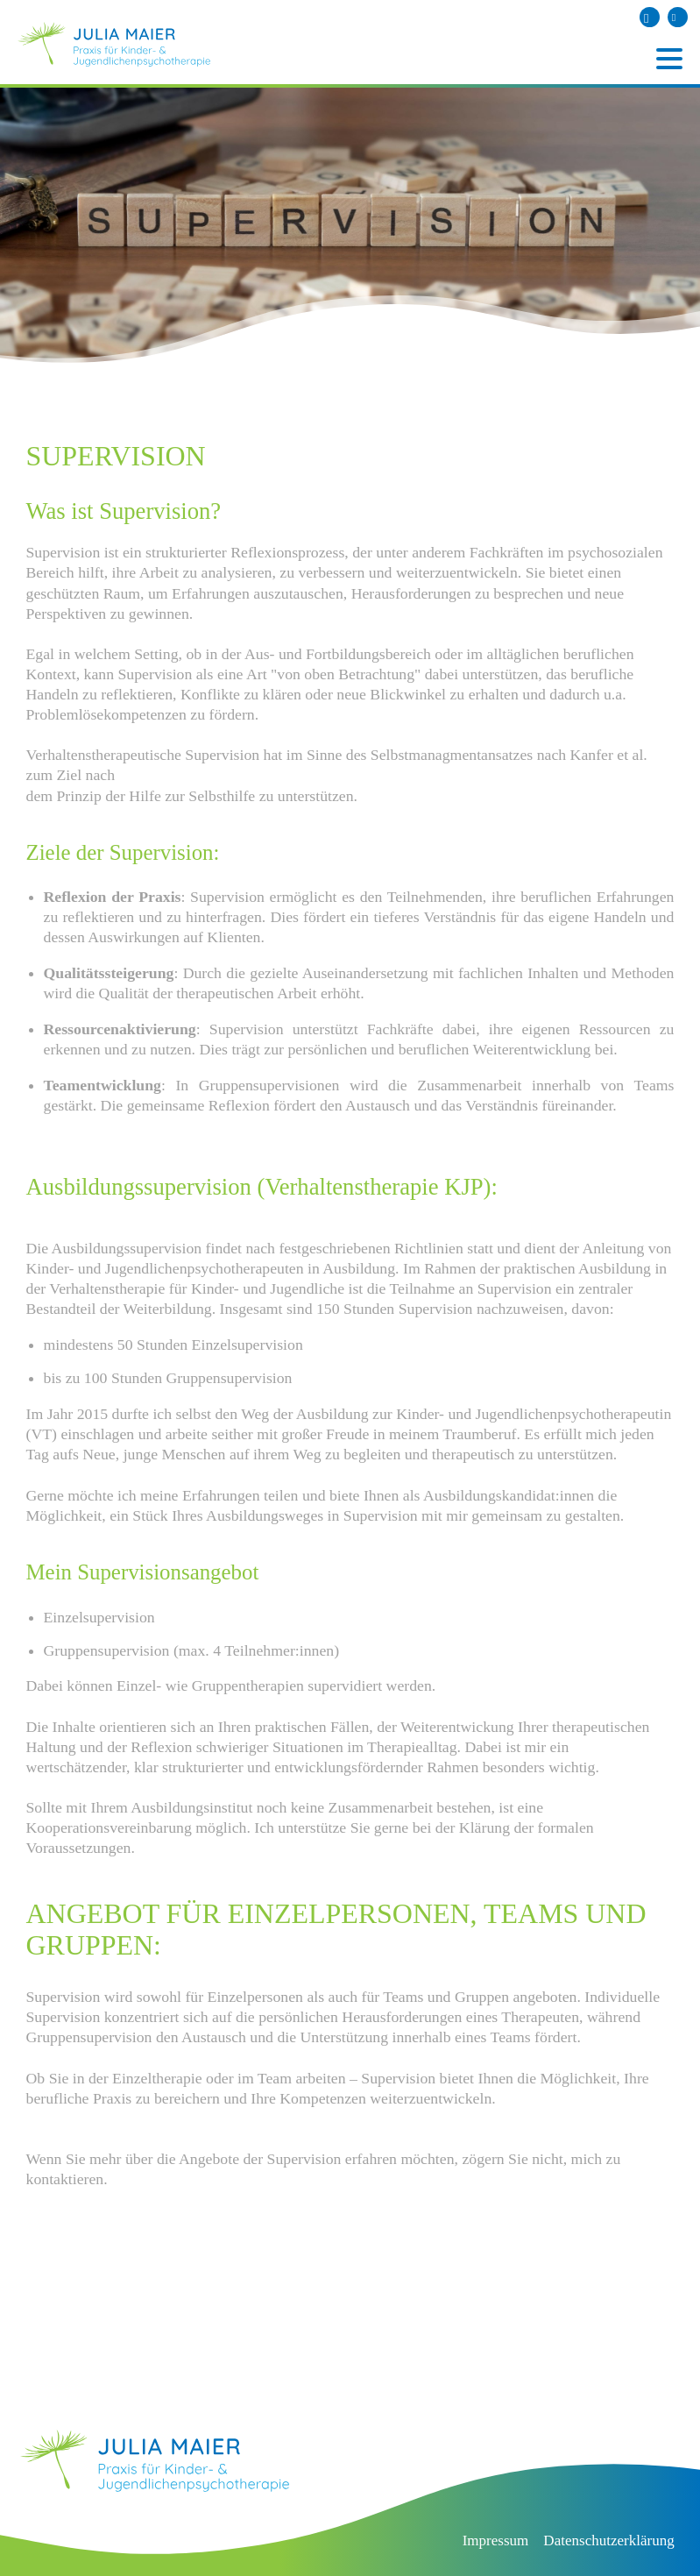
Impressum (496, 2540)
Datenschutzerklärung (608, 2540)
